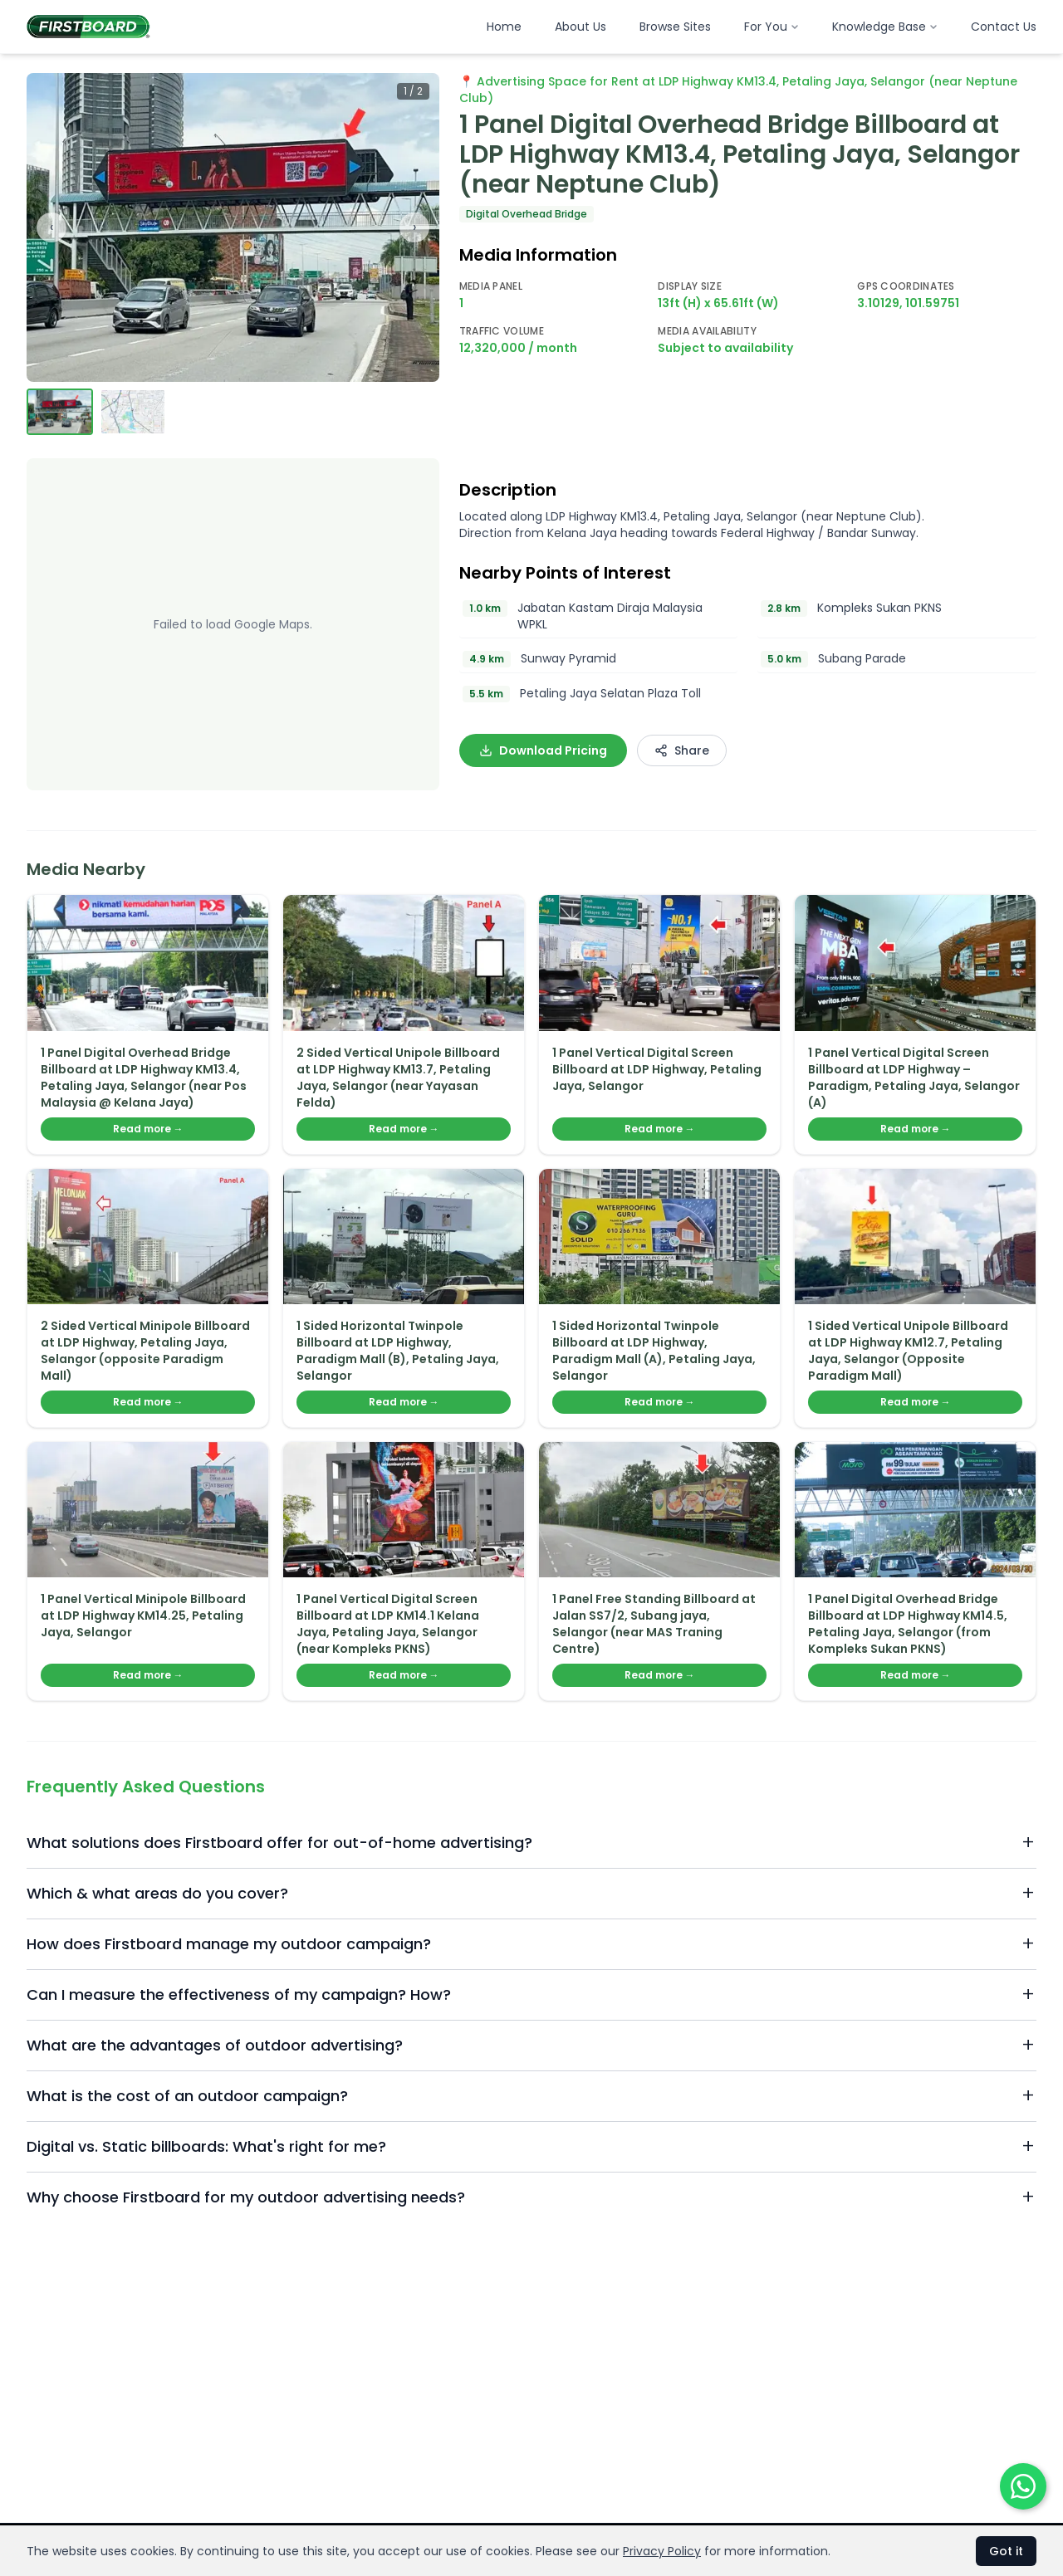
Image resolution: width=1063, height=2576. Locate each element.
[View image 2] (133, 412)
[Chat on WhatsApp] (1023, 2486)
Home (504, 26)
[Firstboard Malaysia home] (88, 26)
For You (771, 26)
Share (681, 750)
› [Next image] (414, 227)
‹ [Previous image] (51, 227)
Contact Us (1003, 26)
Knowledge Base (885, 26)
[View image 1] (60, 412)
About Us (580, 26)
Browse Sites (675, 26)
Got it (1006, 2551)
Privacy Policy (662, 2551)
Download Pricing (543, 750)
